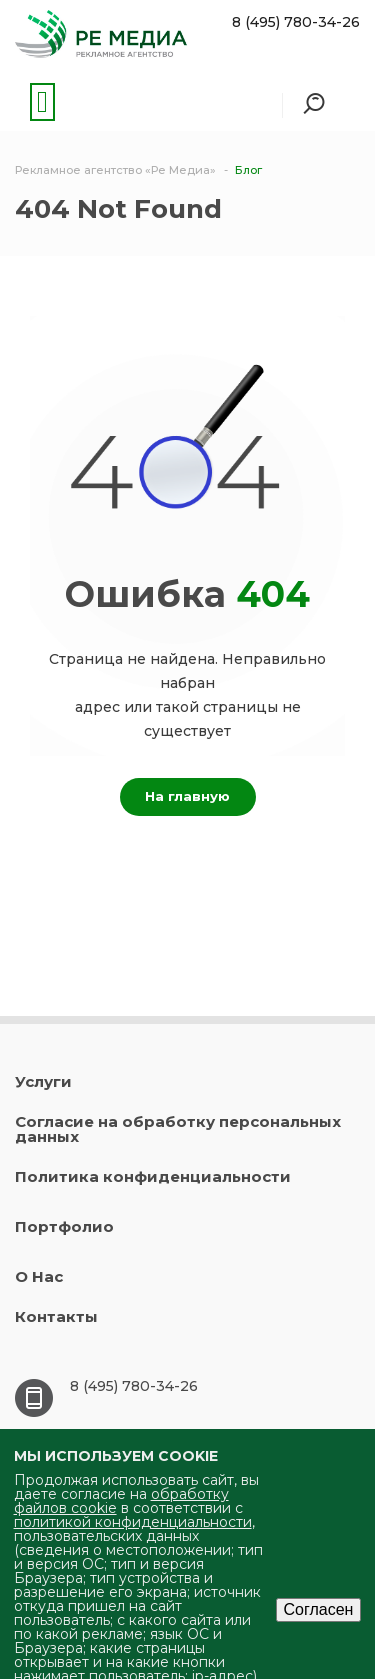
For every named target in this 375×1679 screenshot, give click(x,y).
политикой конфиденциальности (133, 1522)
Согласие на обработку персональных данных (178, 1129)
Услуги (43, 1081)
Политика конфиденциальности (153, 1176)
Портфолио (64, 1226)
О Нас (39, 1276)
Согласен (319, 1609)
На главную (187, 796)
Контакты (56, 1316)
